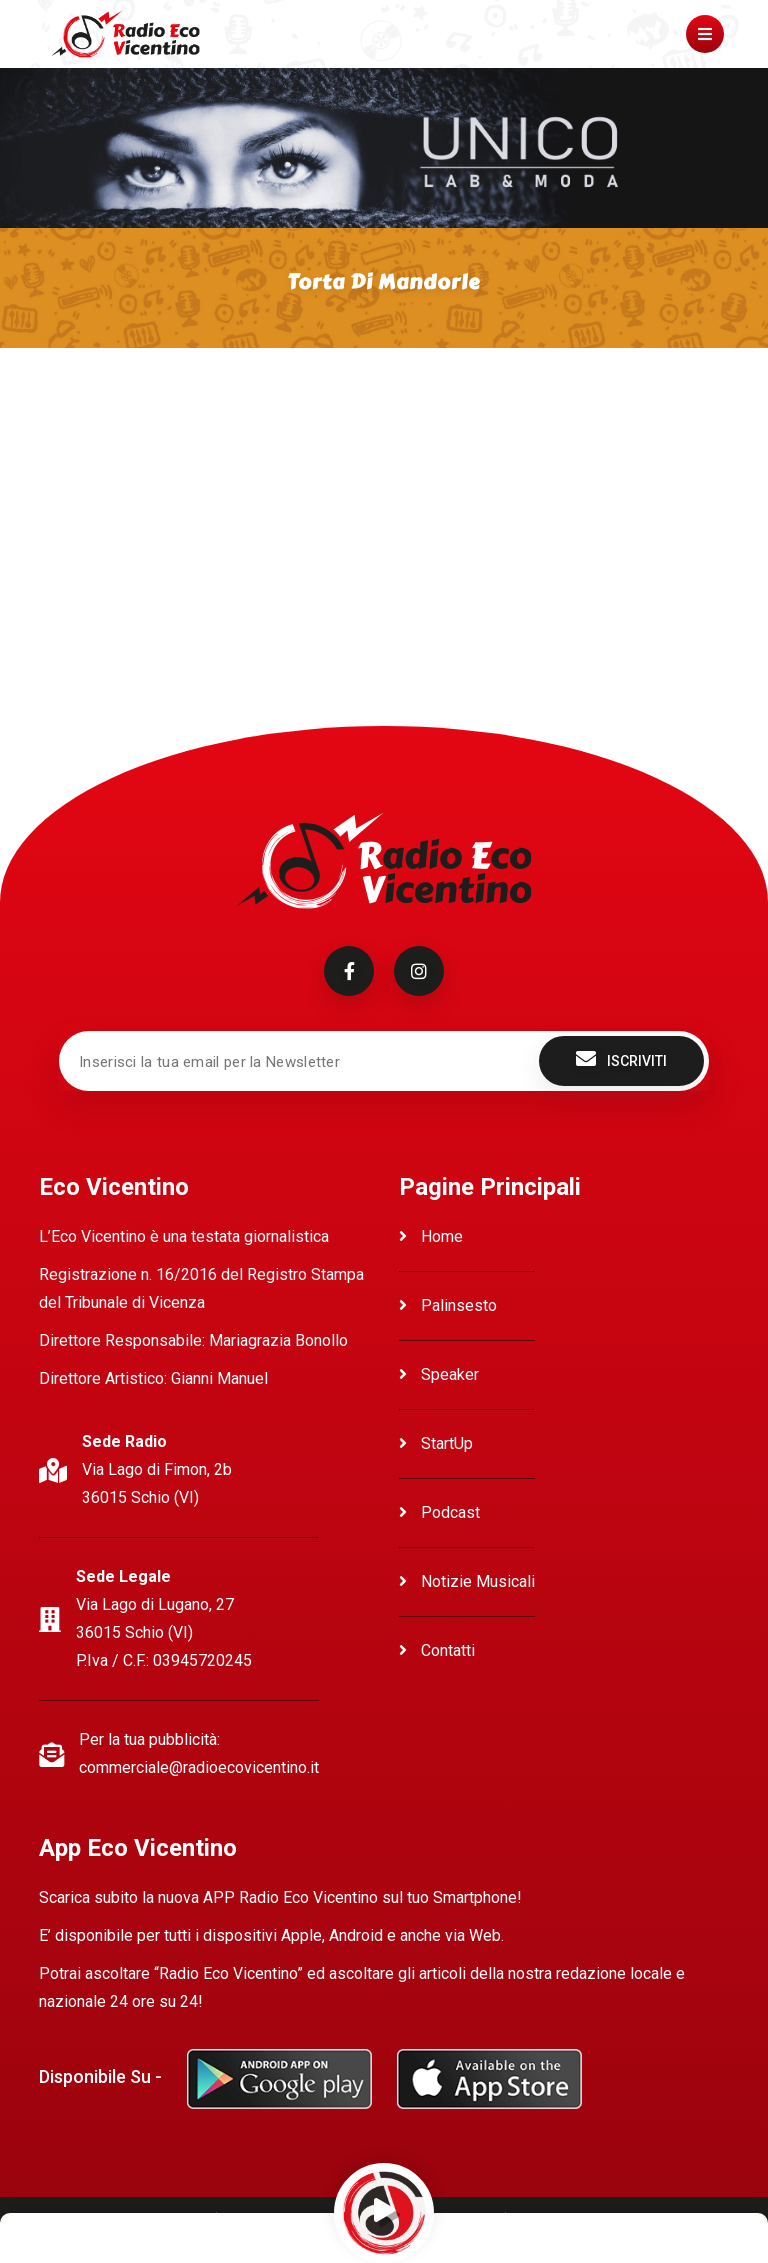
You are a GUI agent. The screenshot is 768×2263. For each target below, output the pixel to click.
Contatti (437, 1650)
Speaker (439, 1374)
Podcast (439, 1512)
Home (431, 1236)
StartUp (436, 1443)
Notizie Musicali (467, 1581)
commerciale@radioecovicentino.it (199, 1767)
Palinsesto (448, 1305)
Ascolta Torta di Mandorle (128, 411)
